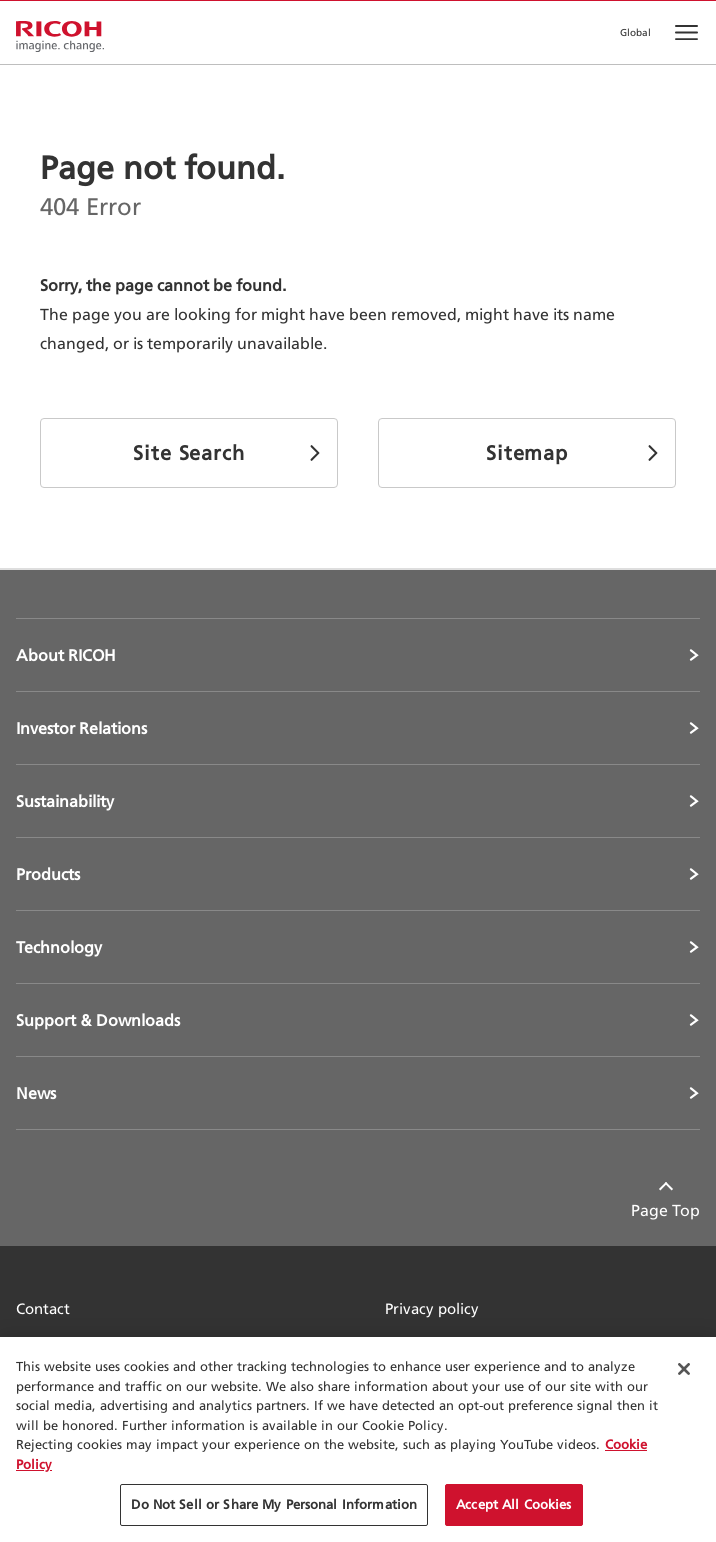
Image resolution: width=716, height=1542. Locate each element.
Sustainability (65, 801)
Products (48, 874)
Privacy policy (432, 1308)
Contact (43, 1308)
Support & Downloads (98, 1020)
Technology (59, 947)
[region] (358, 1439)
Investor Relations (81, 728)
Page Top (665, 1210)
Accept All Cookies (513, 1504)
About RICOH (66, 655)
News (36, 1093)
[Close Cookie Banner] (684, 1369)
